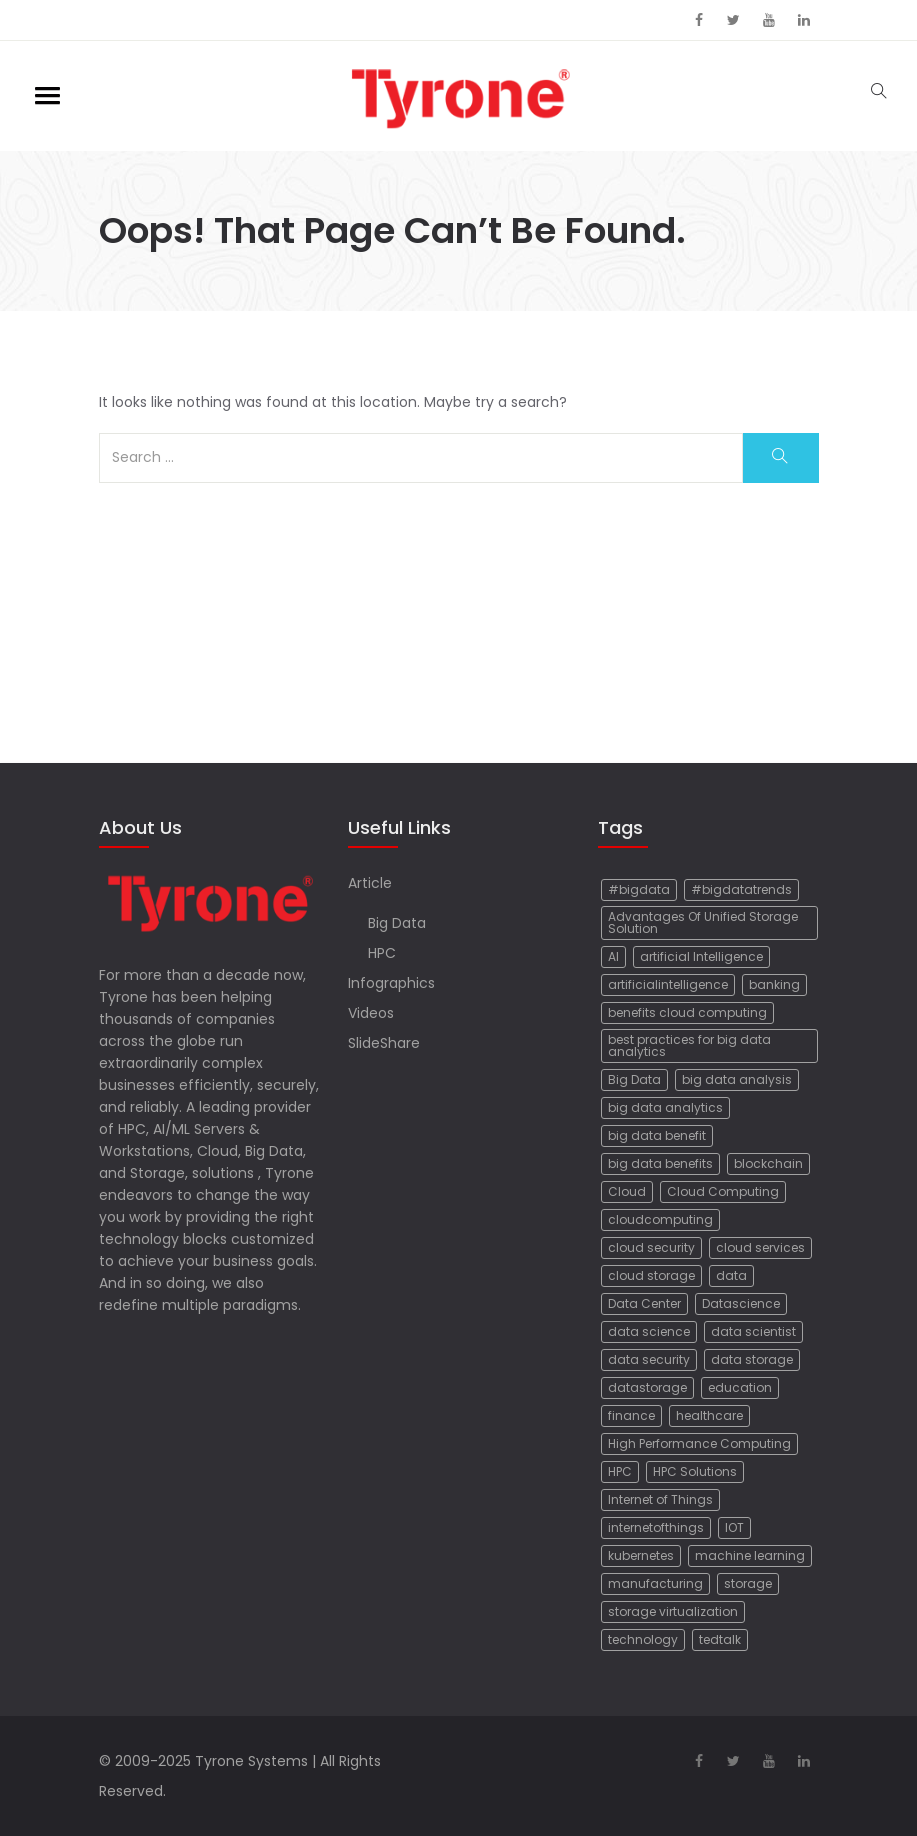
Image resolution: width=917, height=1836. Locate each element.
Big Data (397, 923)
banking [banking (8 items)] (774, 984)
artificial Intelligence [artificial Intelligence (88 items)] (701, 956)
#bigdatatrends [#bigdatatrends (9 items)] (741, 889)
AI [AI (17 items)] (613, 956)
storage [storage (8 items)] (748, 1583)
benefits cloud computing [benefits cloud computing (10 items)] (687, 1012)
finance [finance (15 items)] (631, 1415)
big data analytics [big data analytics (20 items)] (665, 1107)
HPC (382, 953)
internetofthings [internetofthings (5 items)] (656, 1527)
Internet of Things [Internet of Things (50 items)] (660, 1499)
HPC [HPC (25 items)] (620, 1471)
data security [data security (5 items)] (649, 1359)
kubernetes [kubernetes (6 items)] (641, 1555)
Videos (371, 1013)
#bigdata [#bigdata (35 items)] (639, 889)
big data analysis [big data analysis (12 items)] (737, 1079)
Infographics (391, 983)
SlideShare (384, 1043)
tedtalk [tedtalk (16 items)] (720, 1639)
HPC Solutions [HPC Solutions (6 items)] (695, 1471)
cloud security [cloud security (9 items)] (651, 1247)
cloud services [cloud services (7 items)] (760, 1247)
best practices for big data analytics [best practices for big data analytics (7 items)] (689, 1045)
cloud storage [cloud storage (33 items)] (651, 1275)
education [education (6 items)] (740, 1387)
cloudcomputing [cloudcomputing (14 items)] (660, 1219)
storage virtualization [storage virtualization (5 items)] (673, 1611)
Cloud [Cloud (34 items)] (627, 1191)
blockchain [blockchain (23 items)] (768, 1163)
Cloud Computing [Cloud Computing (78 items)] (723, 1191)
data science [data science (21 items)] (649, 1331)
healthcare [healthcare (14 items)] (709, 1415)
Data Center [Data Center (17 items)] (644, 1303)
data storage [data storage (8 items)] (752, 1359)
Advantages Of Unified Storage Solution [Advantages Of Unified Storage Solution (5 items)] (703, 922)
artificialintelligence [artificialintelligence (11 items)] (668, 984)
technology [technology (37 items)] (643, 1639)
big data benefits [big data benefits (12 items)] (660, 1163)
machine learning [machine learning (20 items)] (750, 1555)
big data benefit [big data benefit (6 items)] (657, 1135)
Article (370, 883)
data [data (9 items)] (731, 1275)
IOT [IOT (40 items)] (734, 1527)
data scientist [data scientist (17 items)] (753, 1331)
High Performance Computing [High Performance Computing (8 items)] (699, 1443)
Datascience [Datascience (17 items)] (741, 1303)
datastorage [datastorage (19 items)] (647, 1387)
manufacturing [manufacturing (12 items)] (655, 1583)
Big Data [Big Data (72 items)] (634, 1079)
